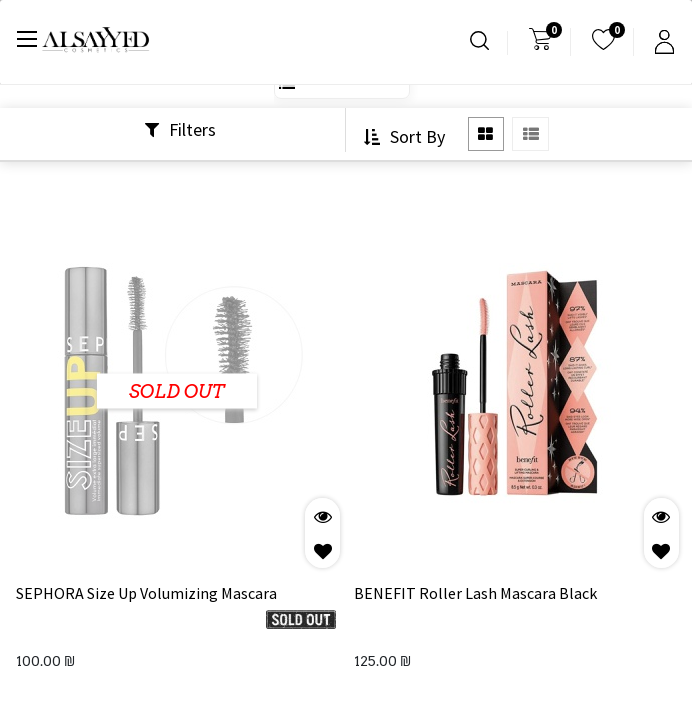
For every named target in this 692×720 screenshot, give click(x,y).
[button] (406, 137)
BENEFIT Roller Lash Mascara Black (475, 593)
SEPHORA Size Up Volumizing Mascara (146, 593)
